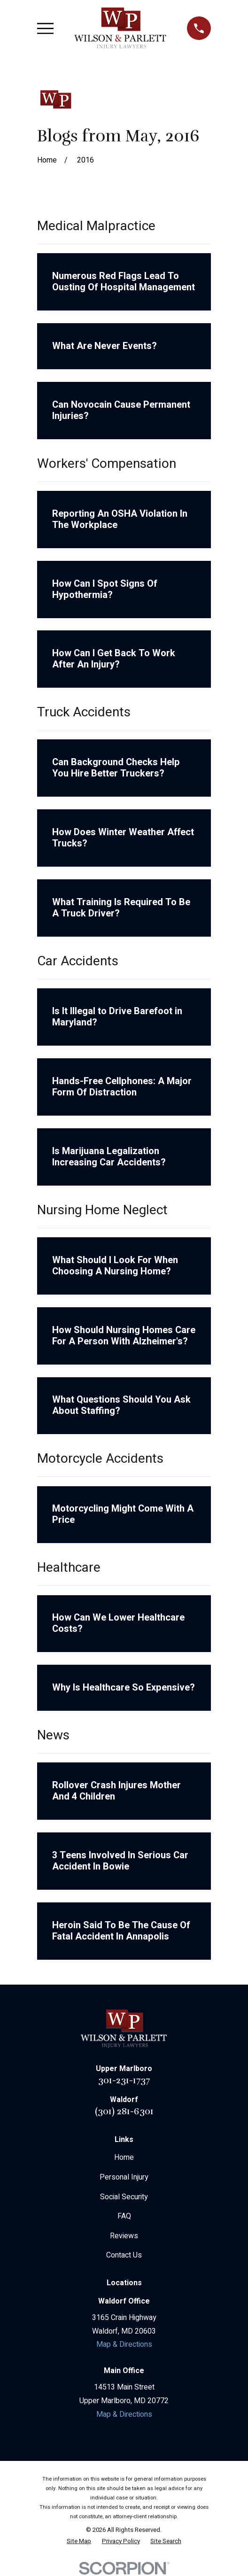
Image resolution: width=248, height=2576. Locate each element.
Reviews (124, 2236)
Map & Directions (124, 2344)
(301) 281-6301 (124, 2111)
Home (124, 2157)
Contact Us (124, 2255)
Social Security (124, 2197)
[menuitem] (79, 2541)
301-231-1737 (124, 2080)
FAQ (124, 2216)
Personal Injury (124, 2177)
